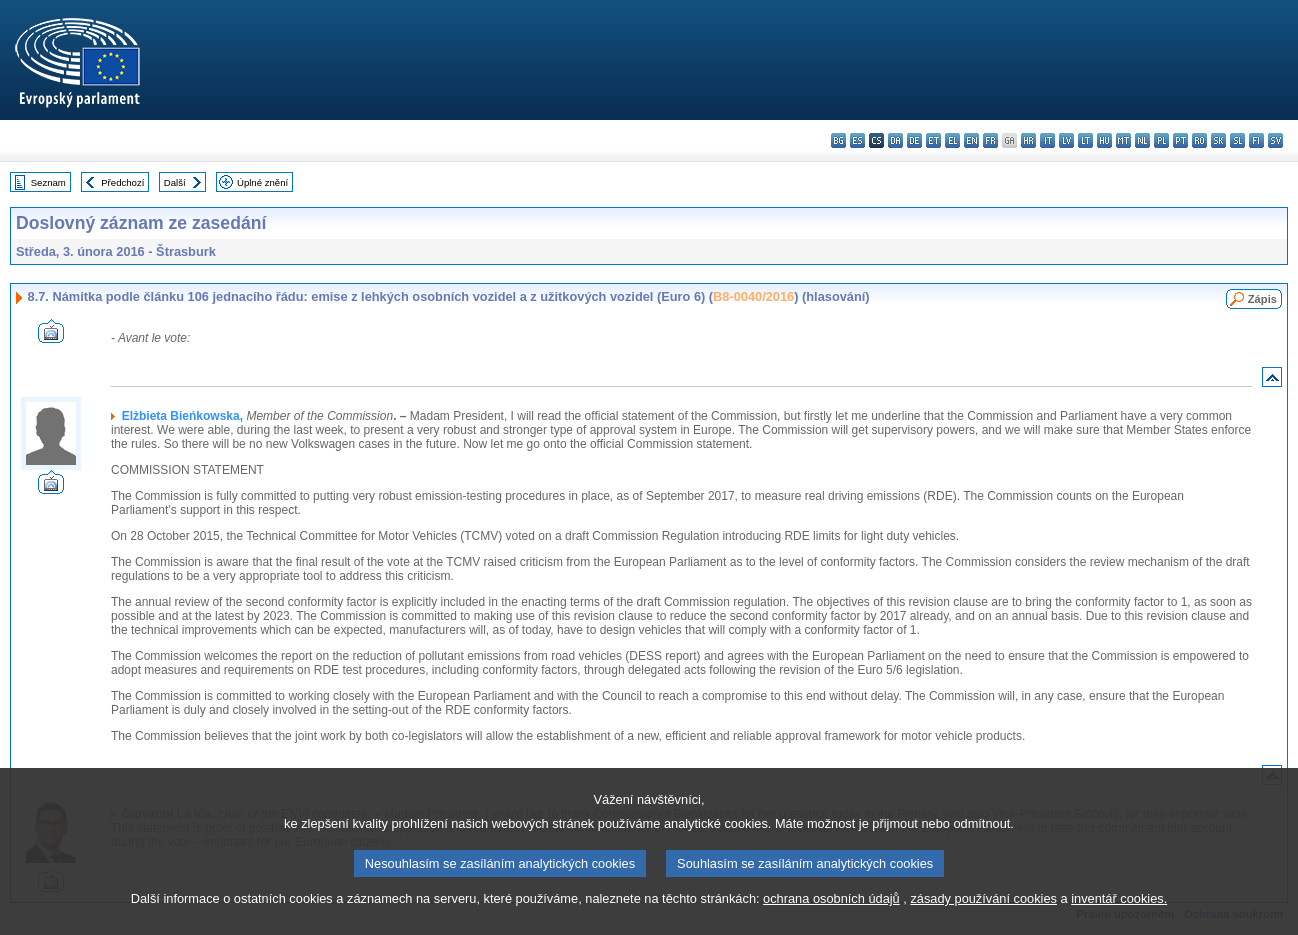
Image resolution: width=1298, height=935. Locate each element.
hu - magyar (1104, 140)
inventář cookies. (1119, 922)
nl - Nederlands (1142, 140)
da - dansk (895, 140)
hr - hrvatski (1028, 140)
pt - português (1180, 140)
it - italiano (1047, 140)
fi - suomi (1256, 140)
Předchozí (122, 182)
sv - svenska (1275, 140)
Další (175, 182)
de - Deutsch (914, 140)
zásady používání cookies (983, 922)
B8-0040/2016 (753, 296)
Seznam (48, 182)
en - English (971, 140)
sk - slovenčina (1218, 140)
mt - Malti (1123, 140)
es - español (857, 140)
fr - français (990, 140)
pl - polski (1161, 140)
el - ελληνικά (952, 140)
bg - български (838, 140)
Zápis (1262, 299)
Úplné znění (262, 182)
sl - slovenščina (1237, 140)
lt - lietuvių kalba (1085, 140)
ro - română (1199, 140)
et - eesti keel (933, 140)
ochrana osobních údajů (831, 922)
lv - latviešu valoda (1066, 140)
